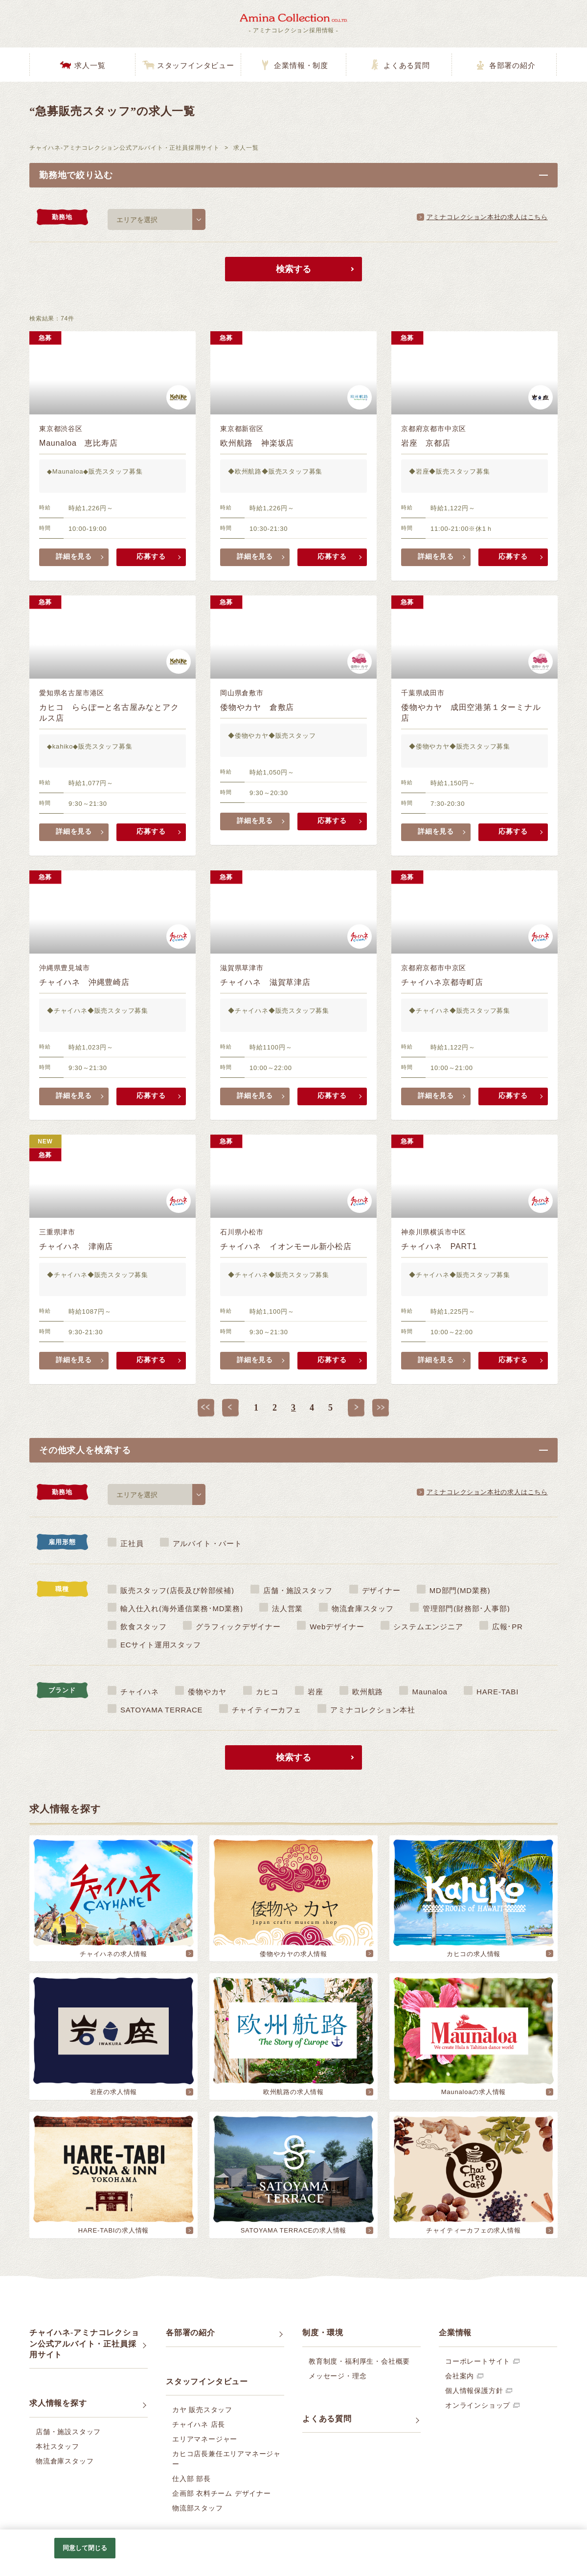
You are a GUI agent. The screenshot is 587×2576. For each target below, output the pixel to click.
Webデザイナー (337, 1626)
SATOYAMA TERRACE (161, 1709)
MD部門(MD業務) (460, 1590)
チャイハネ (139, 1691)
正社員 (131, 1543)
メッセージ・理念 (337, 2376)
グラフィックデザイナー (238, 1626)
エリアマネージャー (204, 2439)
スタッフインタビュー (195, 65)
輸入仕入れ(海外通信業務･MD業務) (181, 1608)
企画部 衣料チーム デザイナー (221, 2493)
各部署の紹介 (512, 65)
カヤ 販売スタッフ (202, 2410)
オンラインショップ (477, 2405)
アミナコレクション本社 (372, 1709)
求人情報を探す (58, 2403)
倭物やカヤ (207, 1691)
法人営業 (287, 1608)
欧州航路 (367, 1691)
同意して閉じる (85, 2548)
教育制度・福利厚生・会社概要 (359, 2361)
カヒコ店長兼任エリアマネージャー (226, 2459)
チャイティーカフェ (266, 1709)
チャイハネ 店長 (198, 2424)
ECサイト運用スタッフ (160, 1644)
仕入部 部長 (191, 2479)
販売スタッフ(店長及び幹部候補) (177, 1590)
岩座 (315, 1691)
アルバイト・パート (207, 1543)
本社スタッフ (57, 2446)
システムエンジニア (428, 1626)
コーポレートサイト (477, 2361)
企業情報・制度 (301, 65)
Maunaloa (429, 1691)
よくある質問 (407, 65)
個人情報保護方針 (474, 2390)
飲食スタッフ (143, 1626)
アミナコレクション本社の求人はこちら (487, 217)
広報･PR (507, 1626)
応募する (150, 556)
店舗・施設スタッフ (298, 1590)
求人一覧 (89, 65)
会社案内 (459, 2376)
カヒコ (267, 1691)
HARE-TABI (497, 1691)
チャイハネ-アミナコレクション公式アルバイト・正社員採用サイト (124, 147)
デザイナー (381, 1590)
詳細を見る (74, 556)
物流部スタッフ (197, 2508)
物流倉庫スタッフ (362, 1608)
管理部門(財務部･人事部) (466, 1608)
